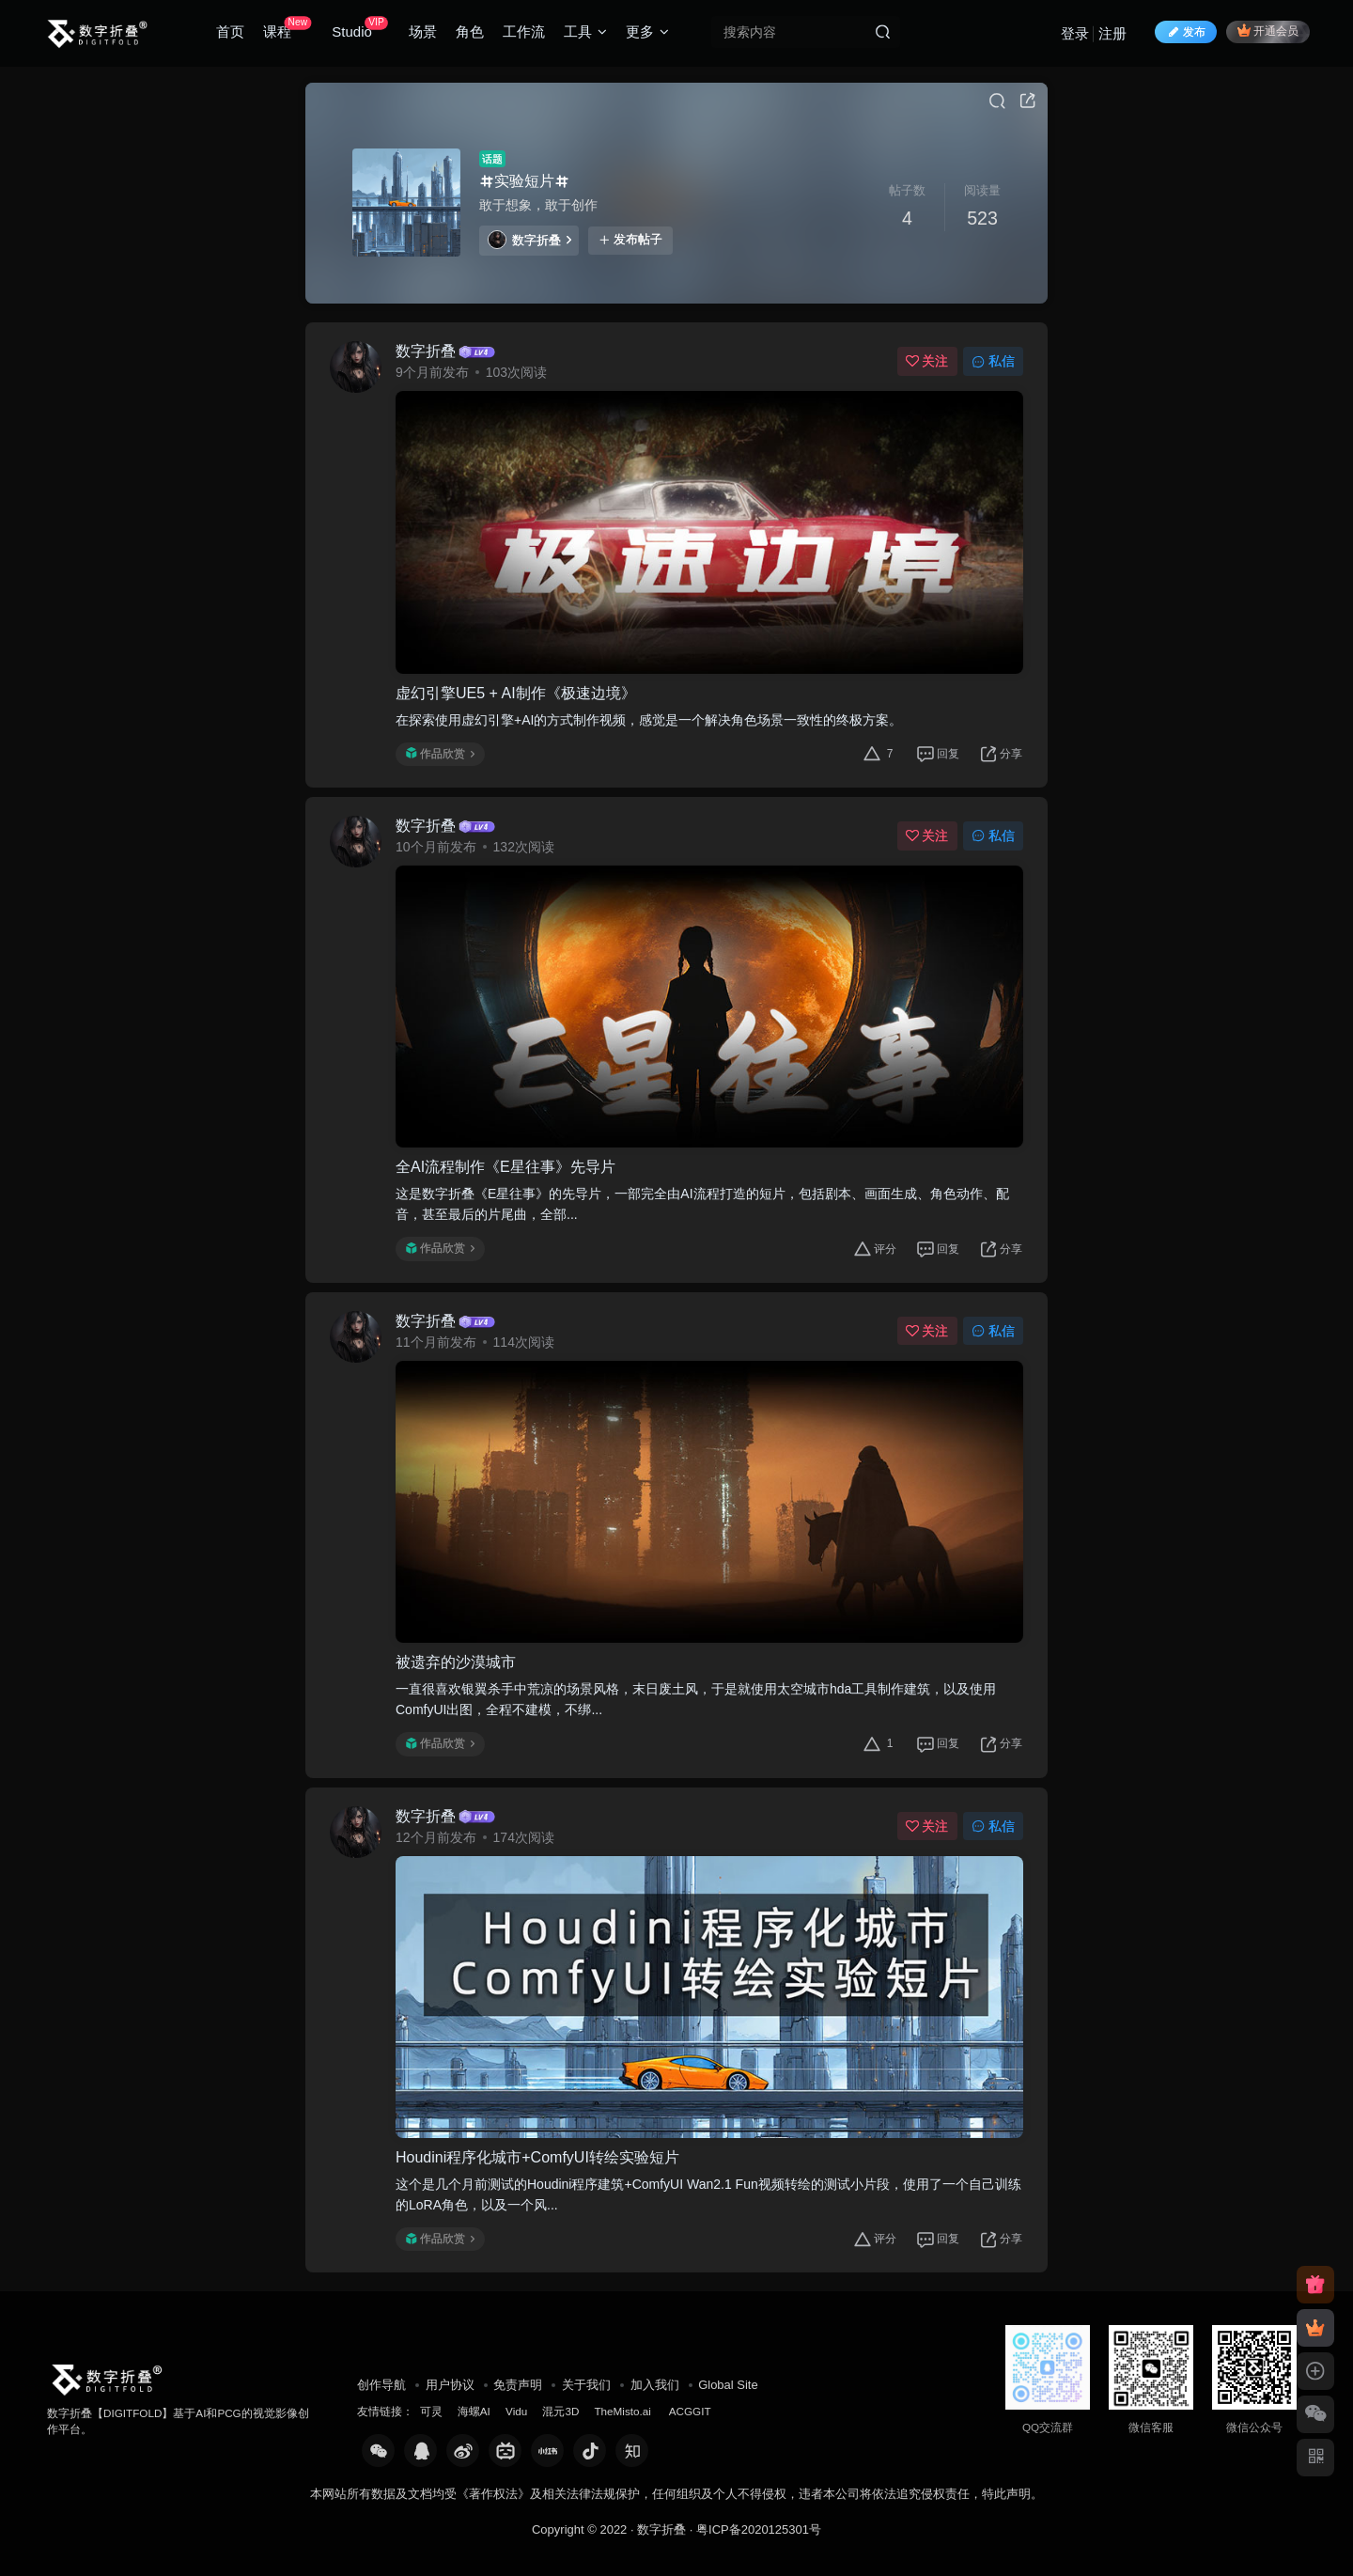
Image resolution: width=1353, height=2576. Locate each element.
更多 (647, 31)
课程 (287, 27)
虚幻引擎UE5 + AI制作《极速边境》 (516, 693)
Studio (359, 27)
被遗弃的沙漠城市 (456, 1662)
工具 (585, 31)
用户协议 (450, 2385)
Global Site (728, 2385)
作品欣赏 (440, 753)
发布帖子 (630, 239)
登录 (1075, 33)
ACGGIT (690, 2411)
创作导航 (381, 2385)
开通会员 (1268, 30)
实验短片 (524, 181)
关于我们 (586, 2385)
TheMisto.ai (624, 2411)
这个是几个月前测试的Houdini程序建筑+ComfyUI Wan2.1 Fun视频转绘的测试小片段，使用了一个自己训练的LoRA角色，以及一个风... (708, 2194)
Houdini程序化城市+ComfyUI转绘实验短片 (537, 2157)
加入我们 (654, 2385)
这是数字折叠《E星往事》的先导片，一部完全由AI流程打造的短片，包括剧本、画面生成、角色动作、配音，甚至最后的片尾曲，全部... (702, 1204)
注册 (1112, 33)
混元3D (560, 2411)
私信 (993, 360)
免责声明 (517, 2385)
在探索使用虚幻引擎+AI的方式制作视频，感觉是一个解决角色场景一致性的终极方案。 (649, 719)
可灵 (431, 2411)
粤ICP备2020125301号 (758, 2529)
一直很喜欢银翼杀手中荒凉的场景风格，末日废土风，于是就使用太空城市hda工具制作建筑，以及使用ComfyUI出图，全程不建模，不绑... (696, 1699)
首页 (230, 31)
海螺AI (474, 2411)
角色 (470, 31)
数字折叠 (529, 239)
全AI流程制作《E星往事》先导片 (505, 1167)
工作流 (524, 31)
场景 (423, 31)
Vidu (516, 2411)
